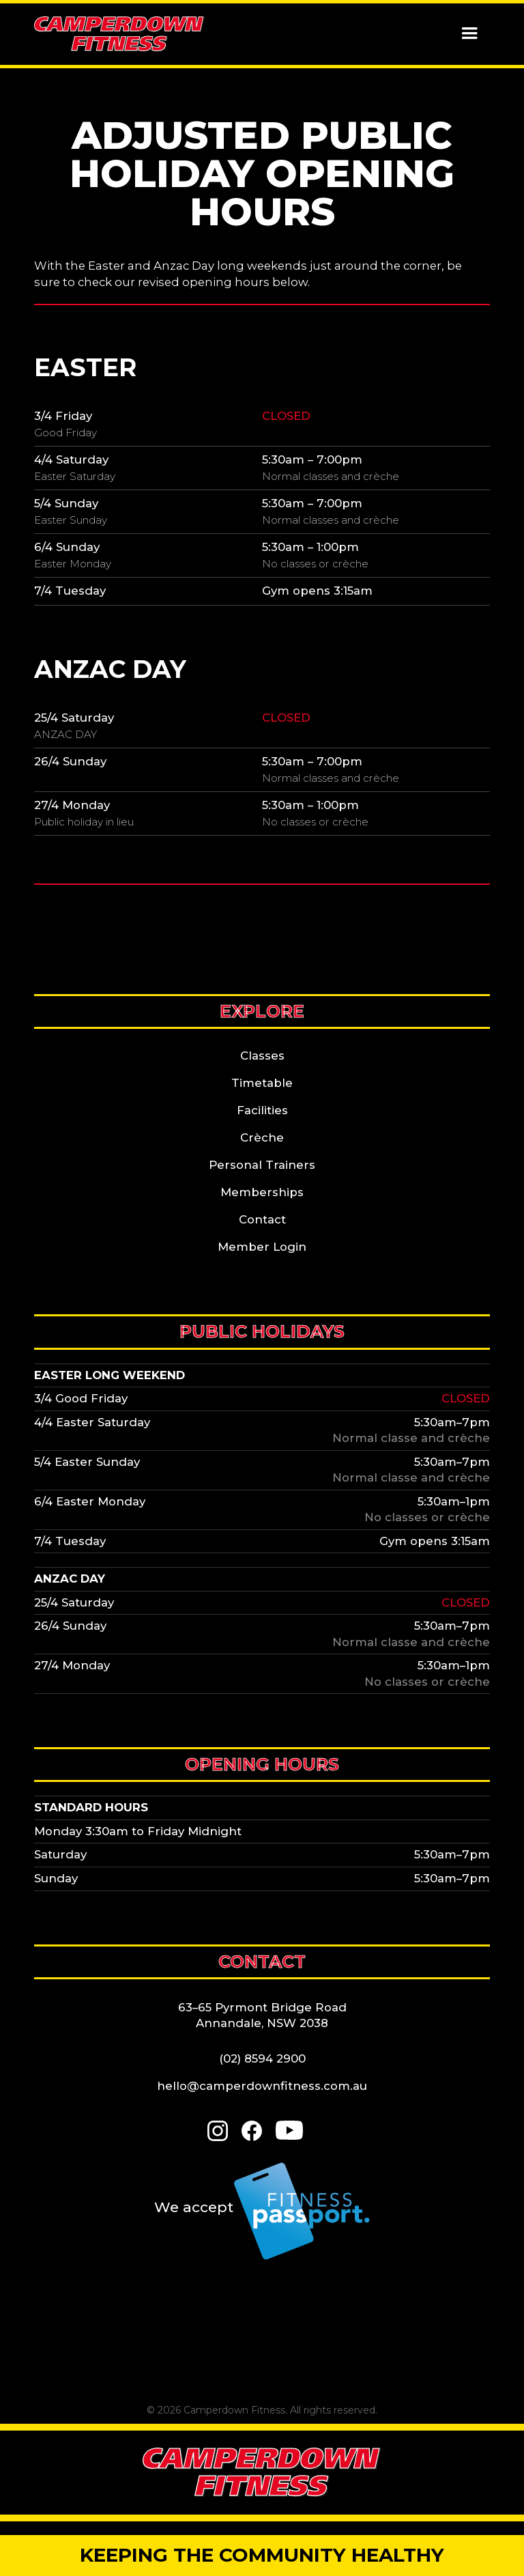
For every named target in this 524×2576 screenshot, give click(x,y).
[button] (469, 34)
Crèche (262, 1137)
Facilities (262, 1110)
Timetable (262, 1083)
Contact (262, 1219)
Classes (262, 1055)
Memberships (262, 1192)
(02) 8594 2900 (262, 2058)
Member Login (262, 1247)
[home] (119, 34)
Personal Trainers (262, 1165)
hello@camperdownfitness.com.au (262, 2086)
